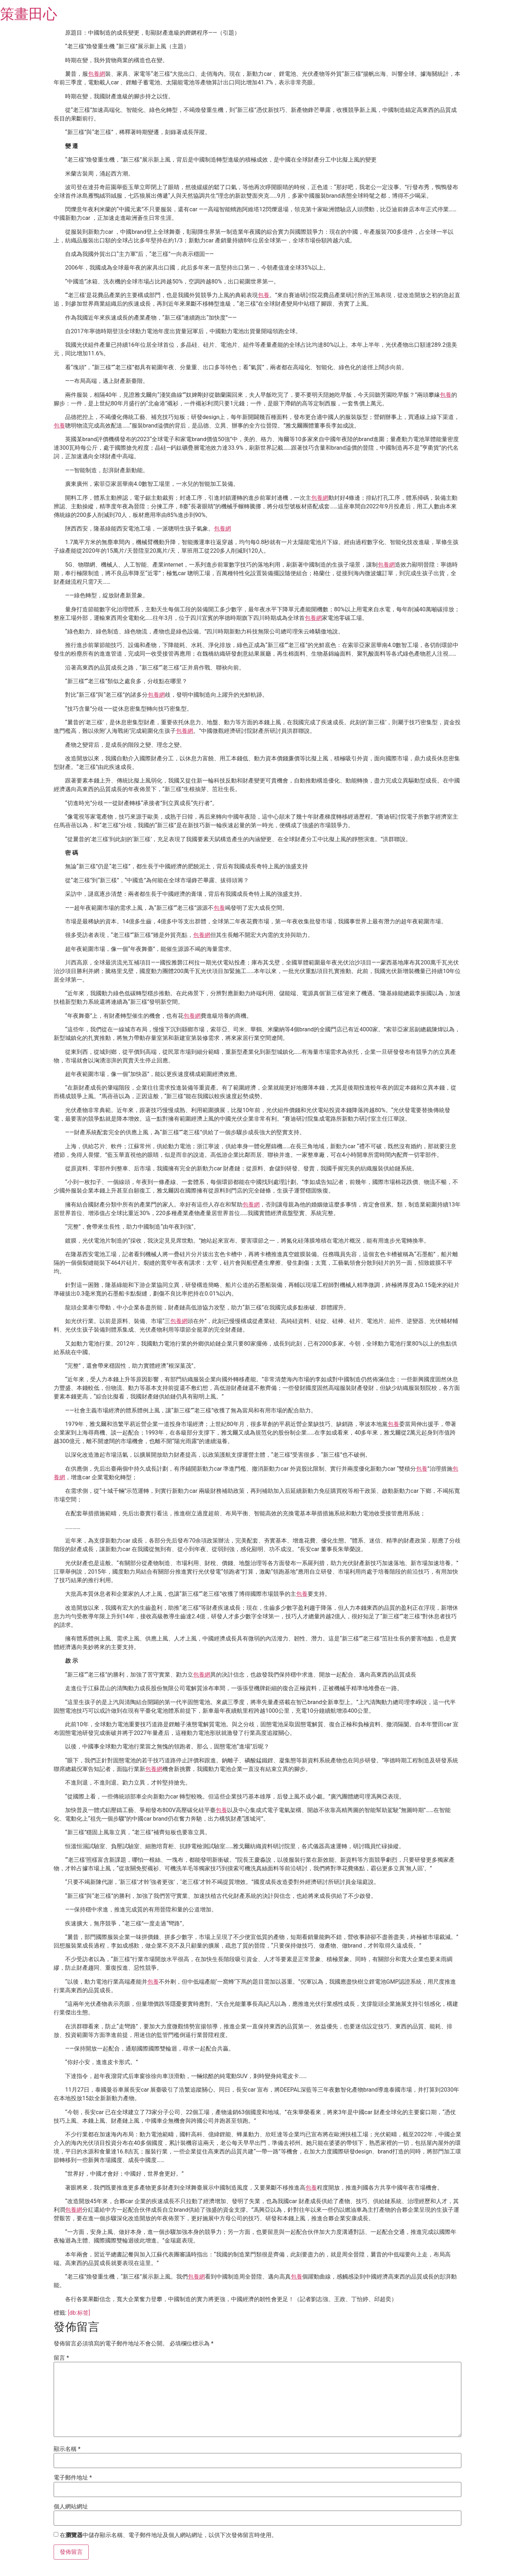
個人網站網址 (71, 2507)
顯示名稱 (67, 2449)
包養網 (96, 73)
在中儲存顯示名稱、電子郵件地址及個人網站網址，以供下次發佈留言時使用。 (168, 2535)
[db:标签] (79, 2312)
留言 (61, 2358)
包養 (263, 295)
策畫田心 (28, 14)
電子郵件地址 (73, 2478)
